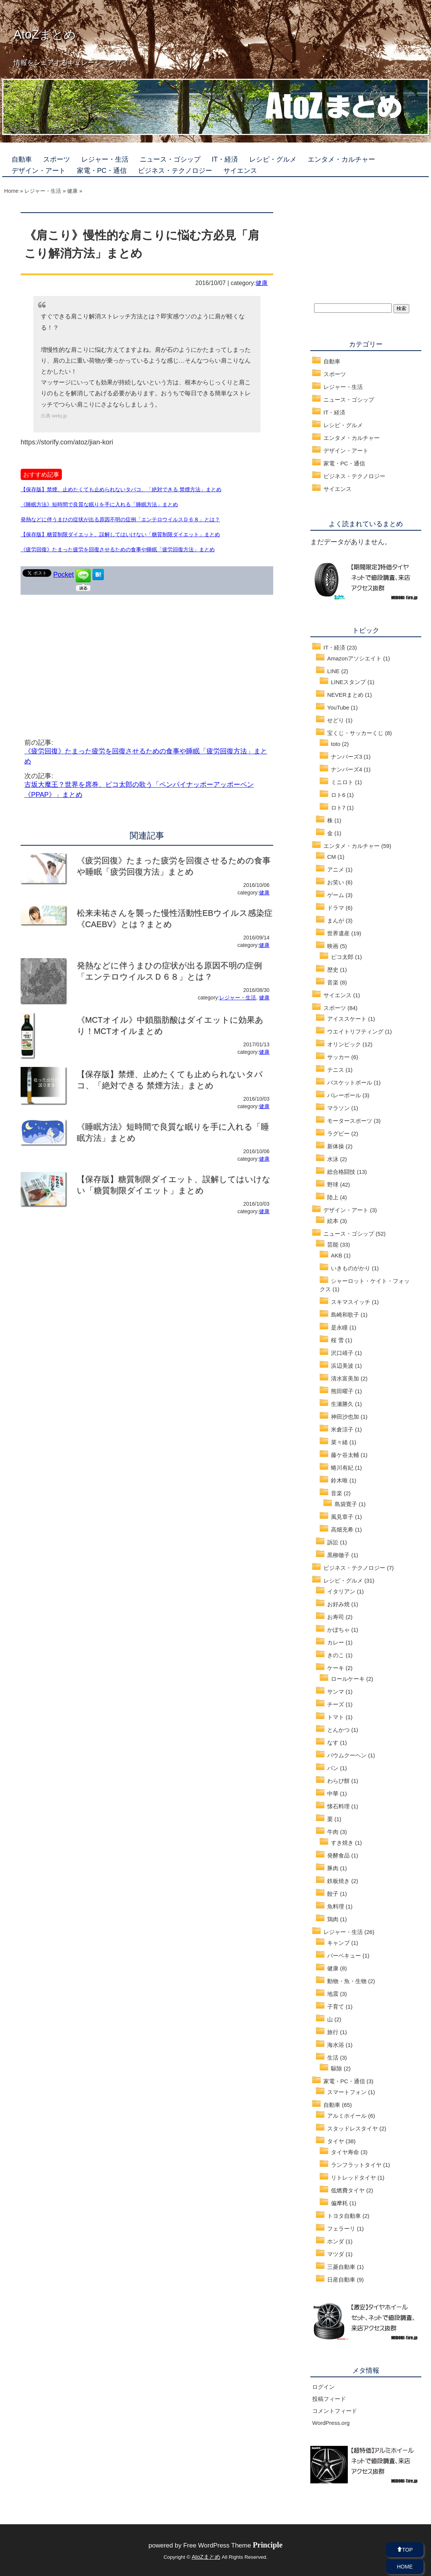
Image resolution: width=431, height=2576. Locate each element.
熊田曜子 (342, 1391)
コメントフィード (334, 2411)
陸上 (332, 1197)
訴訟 (332, 1542)
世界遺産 (338, 933)
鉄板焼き (338, 1881)
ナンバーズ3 (346, 756)
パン (332, 1768)
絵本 (332, 1221)
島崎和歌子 (345, 1314)
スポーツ (56, 159)
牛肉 (332, 1832)
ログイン (323, 2387)
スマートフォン (347, 2092)
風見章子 (342, 1517)
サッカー (338, 1057)
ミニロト (342, 782)
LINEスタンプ (348, 682)
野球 (332, 1184)
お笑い (335, 882)
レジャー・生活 (105, 159)
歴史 (332, 969)
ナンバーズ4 (346, 769)
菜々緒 (339, 1442)
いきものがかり (350, 1268)
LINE (333, 671)
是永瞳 (339, 1327)
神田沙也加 (345, 1416)
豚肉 (332, 1868)
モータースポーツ (349, 1121)
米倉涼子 (342, 1429)
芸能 (332, 1244)
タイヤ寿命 (345, 2152)
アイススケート (347, 1019)
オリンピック (344, 1044)
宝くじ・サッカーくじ (355, 733)
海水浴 (335, 2045)
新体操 (335, 1146)
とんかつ (338, 1730)
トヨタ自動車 (344, 2216)
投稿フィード (329, 2399)
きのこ (335, 1655)
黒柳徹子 (338, 1555)
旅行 (332, 2032)
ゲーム (335, 895)
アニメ (335, 869)
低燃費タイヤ (348, 2190)
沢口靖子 (342, 1353)
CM (331, 857)
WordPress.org (331, 2423)
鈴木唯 (339, 1480)
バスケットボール (349, 1082)
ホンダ (335, 2241)
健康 (262, 282)
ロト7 (338, 807)
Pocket (63, 574)
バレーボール (344, 1095)
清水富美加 (345, 1378)
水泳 (332, 1159)
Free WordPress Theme (233, 2545)
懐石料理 (338, 1806)
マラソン (338, 1108)
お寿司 (335, 1617)
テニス (335, 1070)
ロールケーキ (348, 1679)
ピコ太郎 (342, 957)
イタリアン (341, 1591)
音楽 (332, 982)
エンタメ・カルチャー (341, 159)
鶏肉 (332, 1919)
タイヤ (335, 2141)
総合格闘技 (341, 1172)
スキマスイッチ (350, 1302)
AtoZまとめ (44, 34)
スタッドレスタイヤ (352, 2128)
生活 (332, 2057)
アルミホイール (347, 2115)
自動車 (22, 159)
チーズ (335, 1704)
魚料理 (335, 1906)
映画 (332, 946)
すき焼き (342, 1842)
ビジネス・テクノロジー (175, 170)
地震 (332, 1994)
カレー (335, 1642)
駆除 (336, 2068)
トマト (335, 1717)
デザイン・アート (39, 170)
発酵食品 (338, 1855)
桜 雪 (337, 1340)
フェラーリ (341, 2228)
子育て (335, 2006)
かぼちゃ (338, 1629)
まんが (335, 920)
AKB (336, 1255)
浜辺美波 (342, 1365)
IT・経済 (225, 159)
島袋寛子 (346, 1504)
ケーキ (335, 1668)
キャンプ (338, 1943)
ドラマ (335, 908)
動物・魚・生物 (347, 1981)
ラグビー (338, 1133)
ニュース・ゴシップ (170, 159)
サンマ (335, 1691)
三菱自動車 (341, 2267)
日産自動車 (341, 2279)
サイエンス (240, 170)
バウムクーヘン (347, 1755)
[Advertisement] (84, 654)
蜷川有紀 (342, 1467)
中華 (332, 1793)
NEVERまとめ (345, 695)
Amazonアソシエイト (354, 658)
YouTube (338, 707)
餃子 (332, 1893)
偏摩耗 (339, 2203)
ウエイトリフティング (355, 1031)
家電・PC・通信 (102, 170)
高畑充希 (342, 1529)
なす (332, 1742)
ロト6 (338, 795)
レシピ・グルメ (272, 159)
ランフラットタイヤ (356, 2165)
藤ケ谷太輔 (345, 1455)
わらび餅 (338, 1781)
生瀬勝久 (342, 1404)
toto (335, 744)
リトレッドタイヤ (353, 2177)
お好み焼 (338, 1604)
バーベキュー (344, 1955)
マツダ (335, 2254)
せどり (335, 720)
